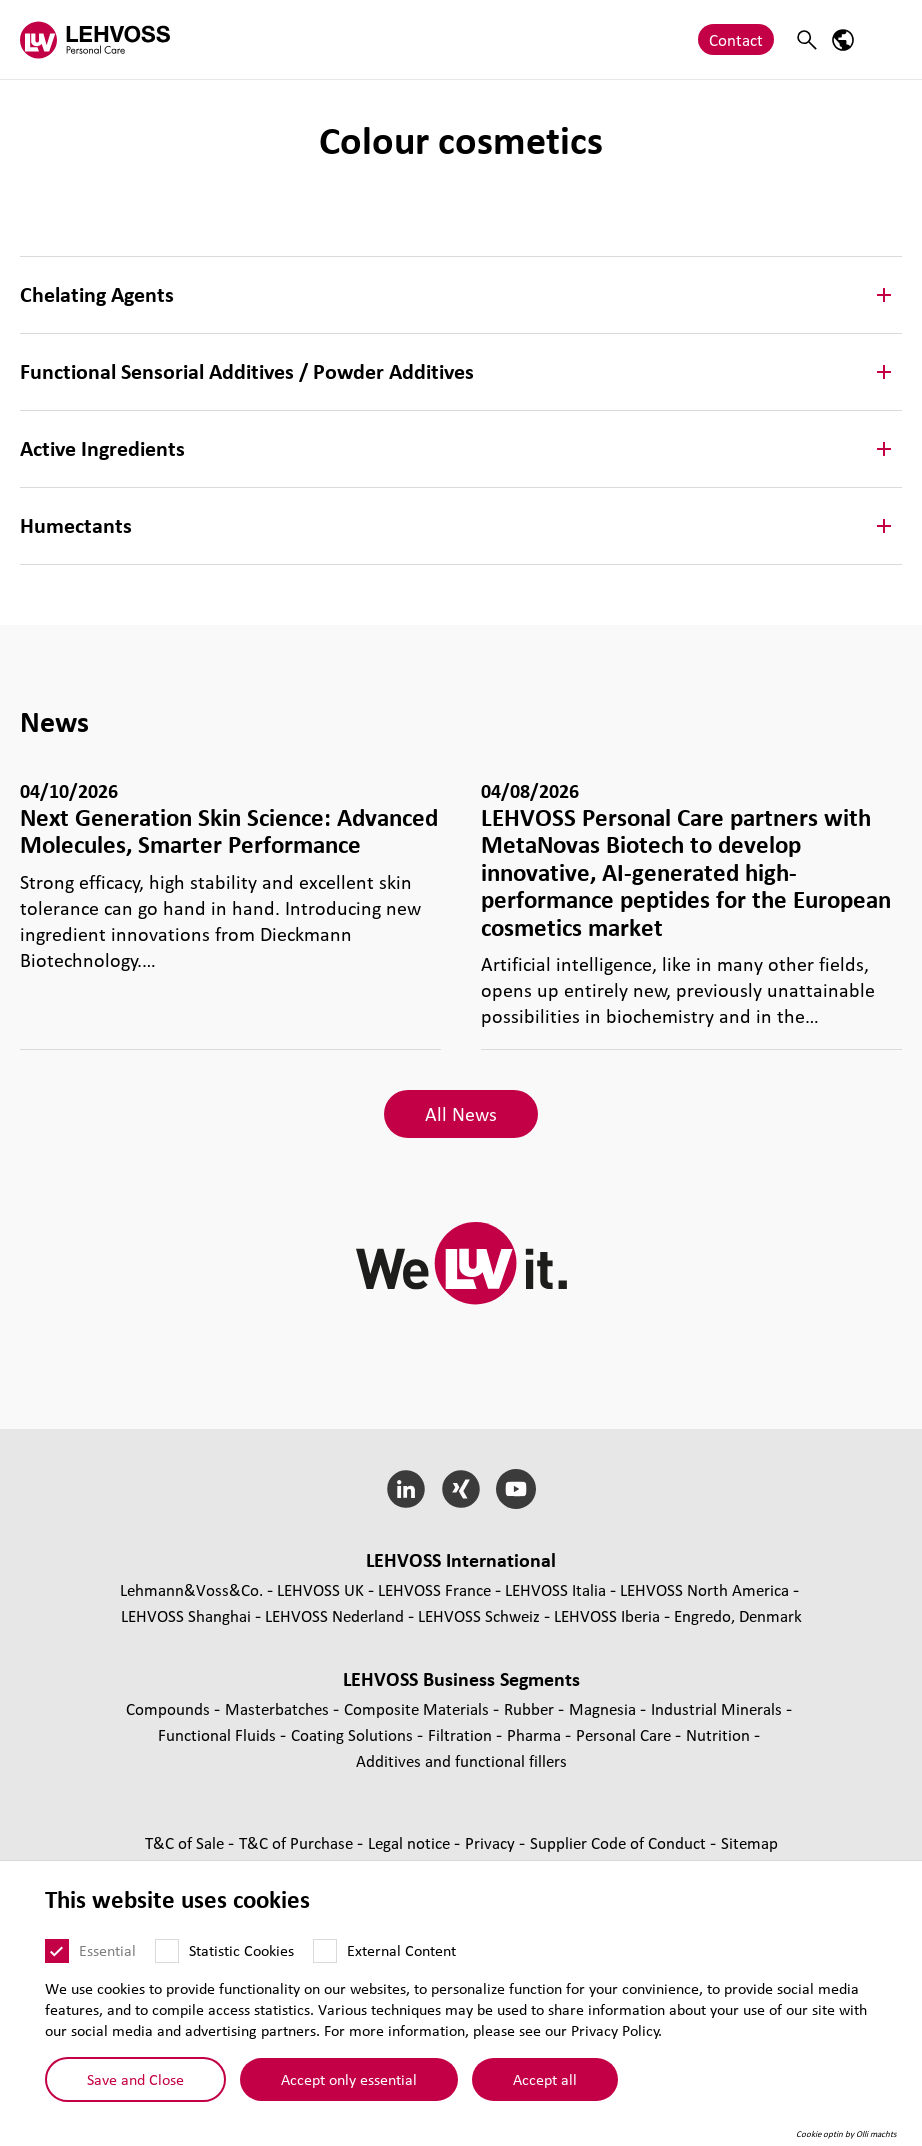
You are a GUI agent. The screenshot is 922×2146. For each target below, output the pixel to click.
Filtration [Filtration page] (462, 1734)
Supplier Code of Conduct (620, 1842)
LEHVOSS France (434, 1589)
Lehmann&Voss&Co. (191, 1589)
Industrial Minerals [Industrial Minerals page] (718, 1708)
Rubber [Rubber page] (531, 1708)
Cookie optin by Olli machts (846, 2134)
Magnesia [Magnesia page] (604, 1708)
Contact (736, 39)
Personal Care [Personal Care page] (625, 1734)
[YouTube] (515, 1489)
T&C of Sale (186, 1842)
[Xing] (461, 1489)
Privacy (492, 1842)
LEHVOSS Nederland (334, 1615)
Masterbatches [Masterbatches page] (279, 1708)
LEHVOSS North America (704, 1589)
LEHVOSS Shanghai (186, 1615)
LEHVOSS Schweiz (479, 1615)
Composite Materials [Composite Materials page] (418, 1708)
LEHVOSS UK (320, 1589)
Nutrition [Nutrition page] (720, 1734)
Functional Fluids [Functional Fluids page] (219, 1734)
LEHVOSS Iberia (607, 1615)
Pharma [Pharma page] (536, 1734)
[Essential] (57, 1951)
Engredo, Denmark (738, 1615)
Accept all (545, 2078)
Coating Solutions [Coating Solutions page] (354, 1734)
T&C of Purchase (298, 1842)
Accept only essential (349, 2078)
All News (461, 1114)
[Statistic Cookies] (167, 1951)
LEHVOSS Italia (555, 1589)
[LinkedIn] (406, 1489)
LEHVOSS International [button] (461, 1560)
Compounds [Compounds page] (170, 1708)
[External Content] (325, 1951)
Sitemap (749, 1842)
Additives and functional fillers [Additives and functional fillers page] (461, 1760)
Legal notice (411, 1842)
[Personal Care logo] (95, 39)
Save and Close (135, 2078)
